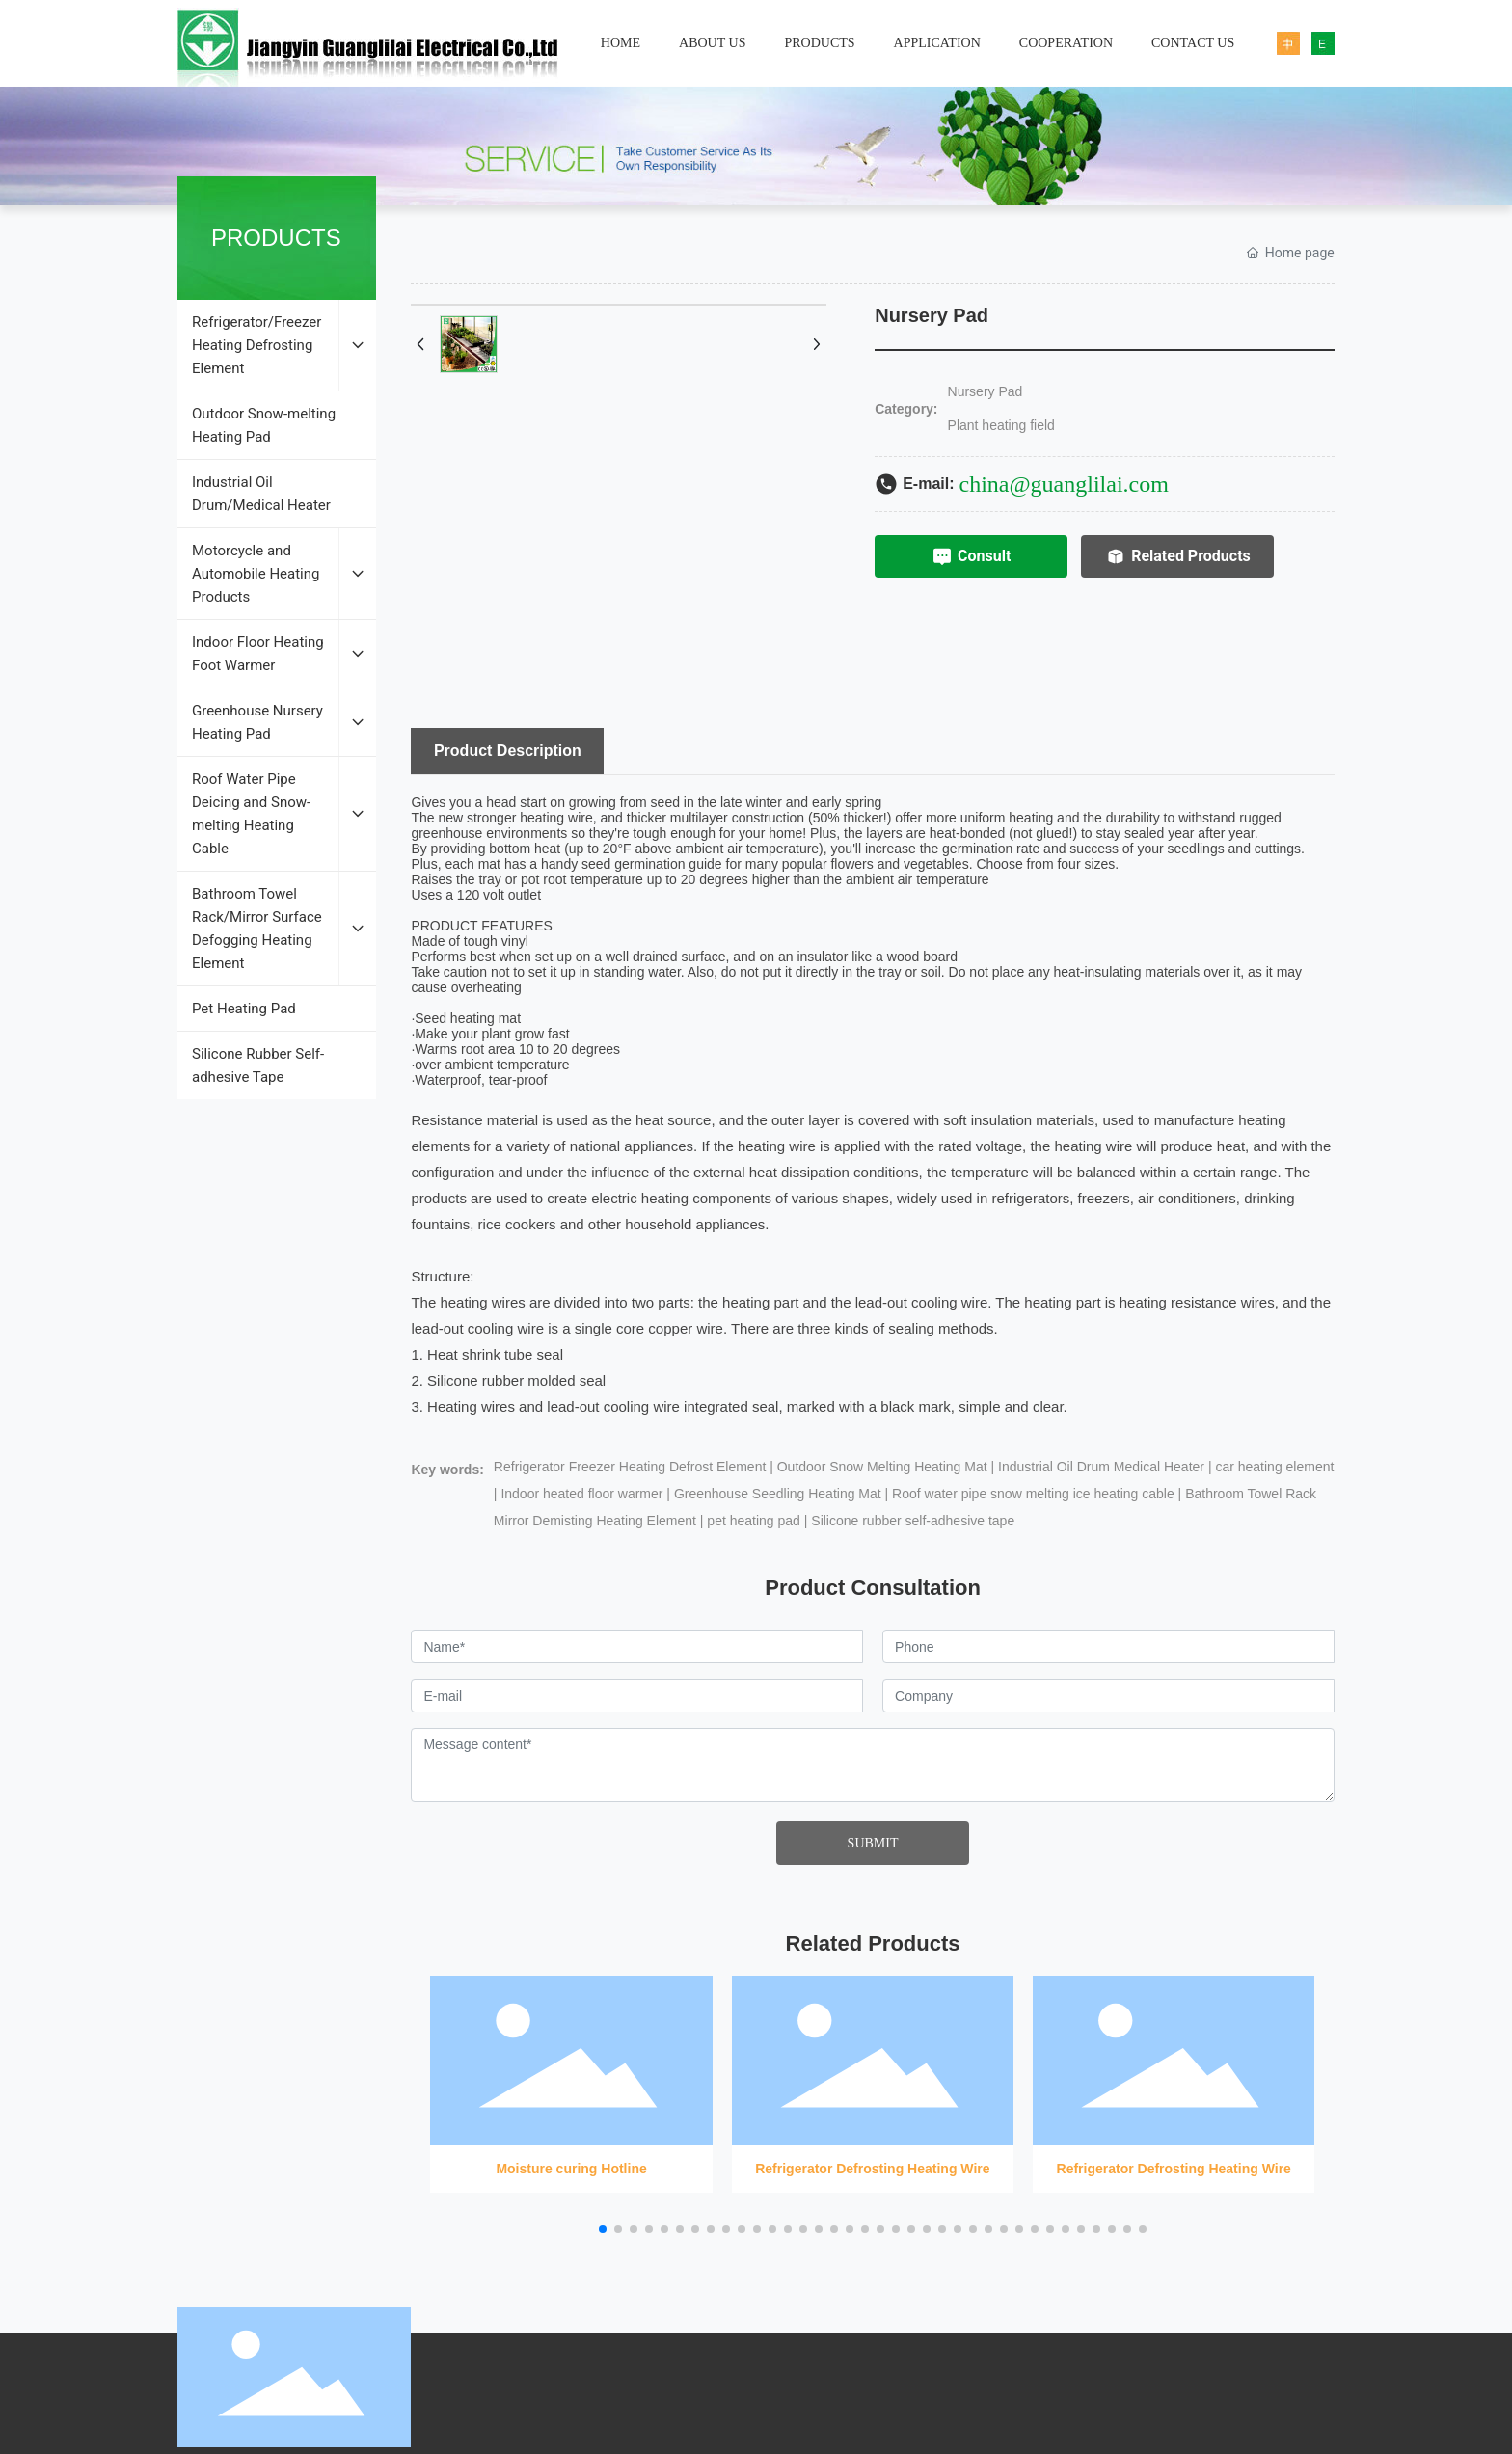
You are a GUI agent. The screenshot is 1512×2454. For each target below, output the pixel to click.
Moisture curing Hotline (571, 2076)
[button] (603, 2229)
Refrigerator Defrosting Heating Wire (872, 2076)
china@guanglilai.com (1064, 484)
